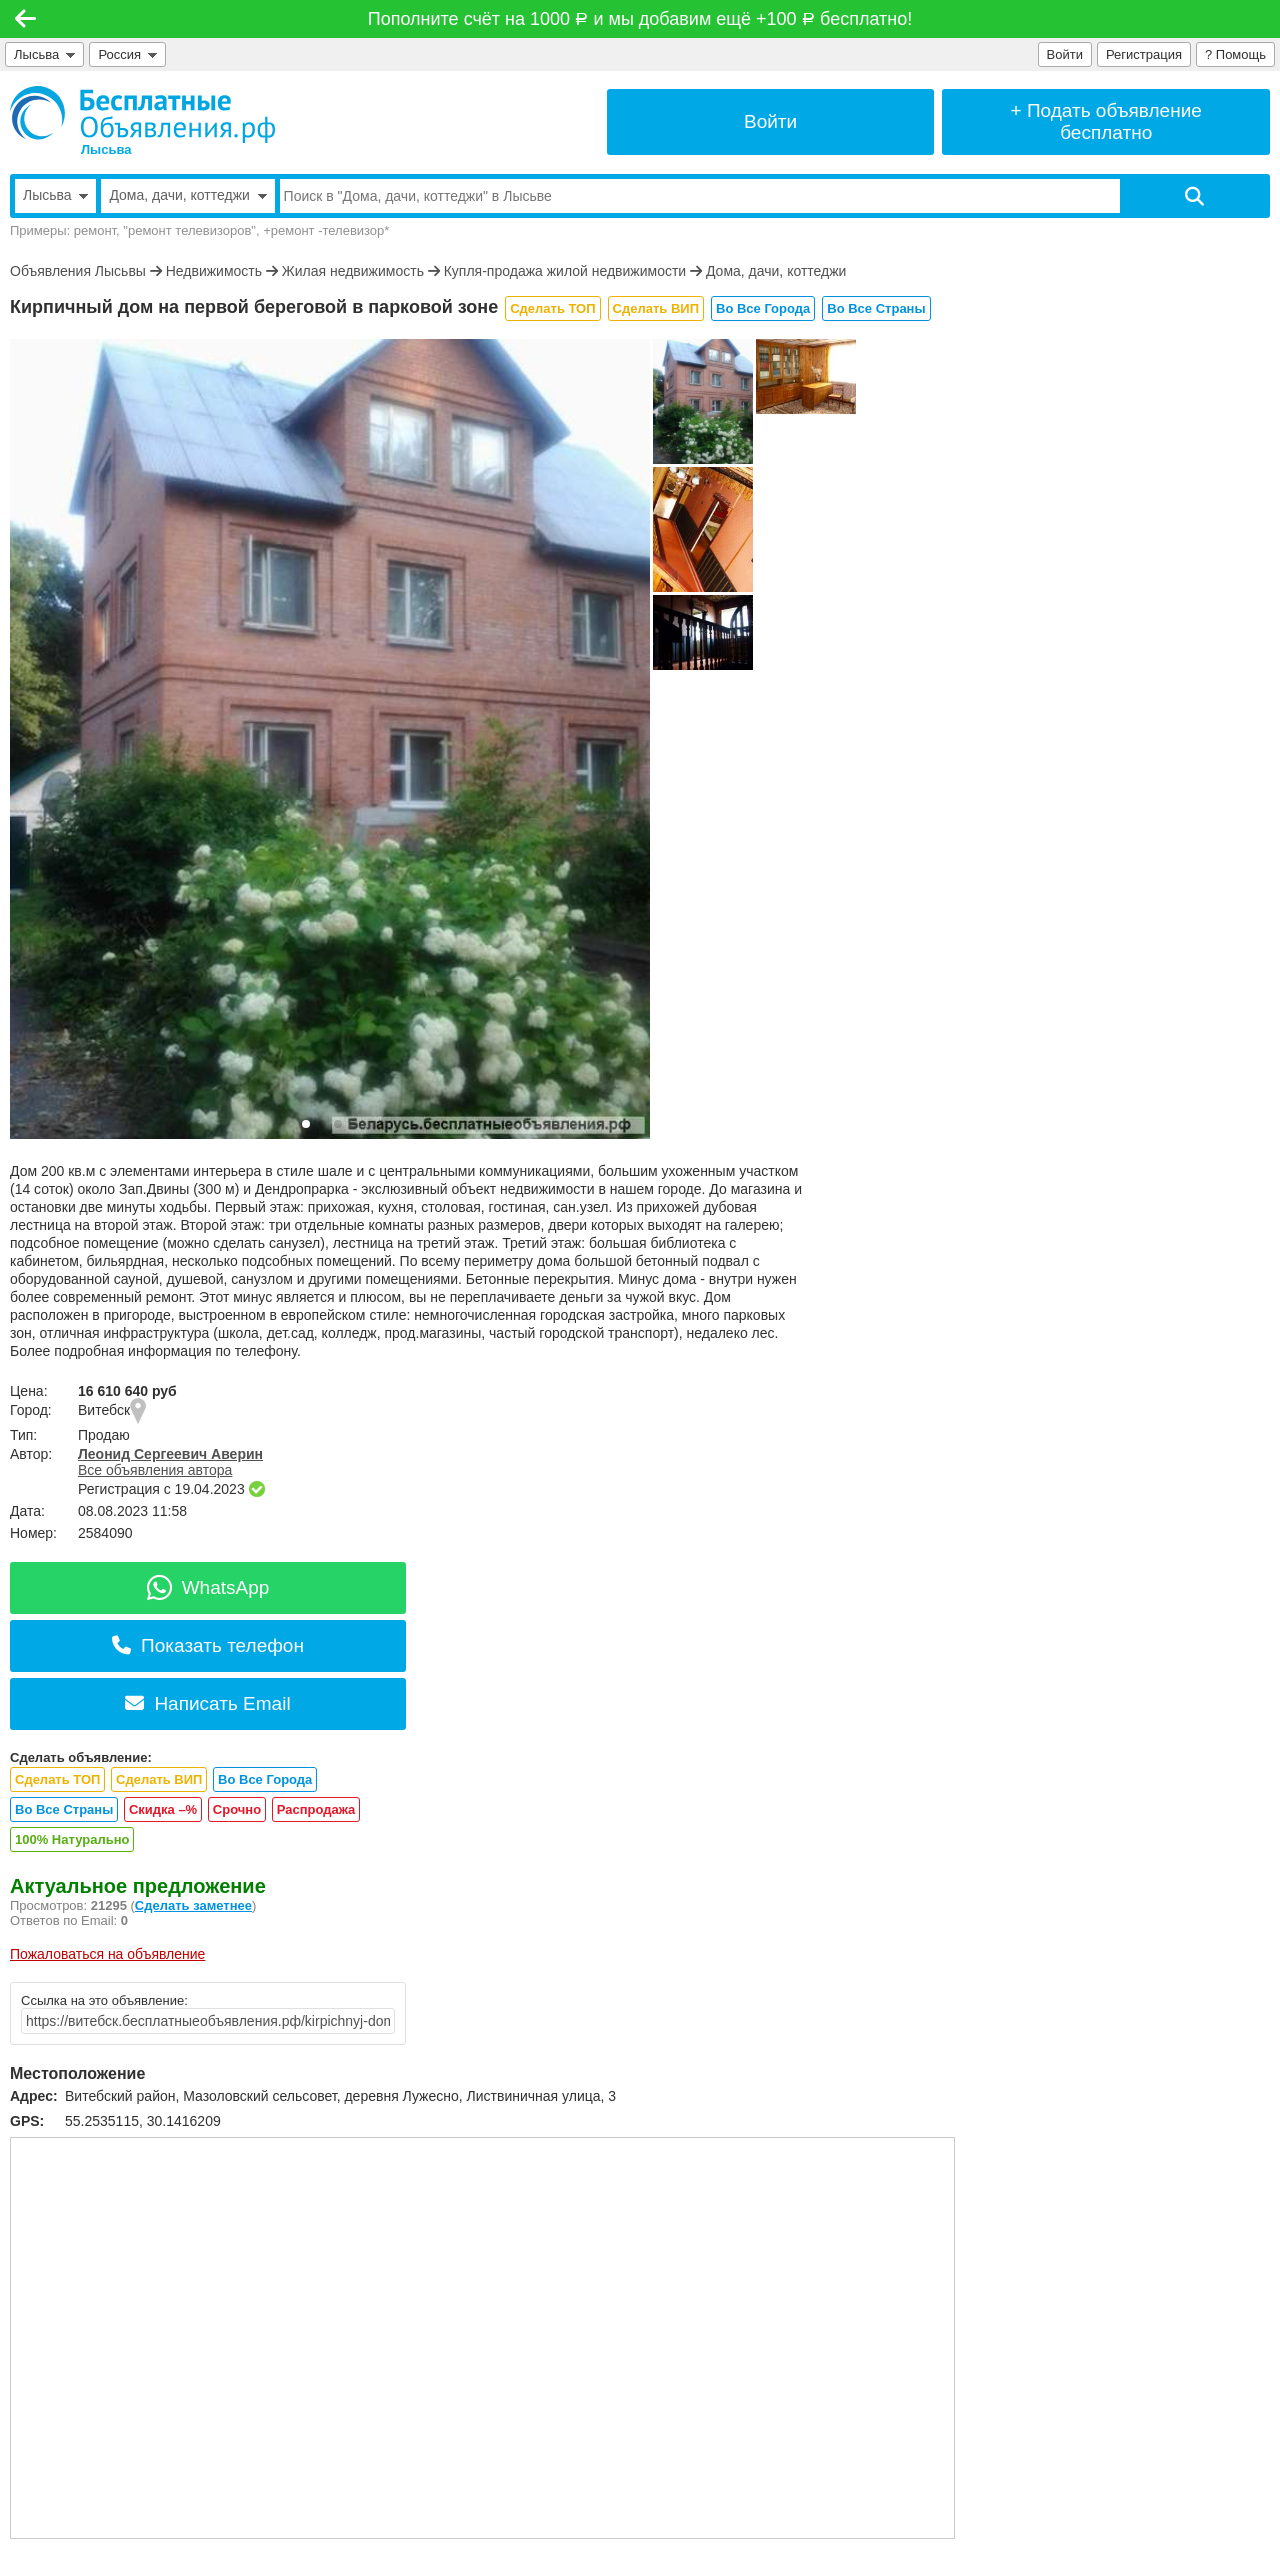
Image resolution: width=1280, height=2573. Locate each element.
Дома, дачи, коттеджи (776, 271)
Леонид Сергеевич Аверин (170, 1454)
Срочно (237, 1809)
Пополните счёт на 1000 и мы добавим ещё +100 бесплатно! (640, 19)
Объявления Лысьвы (78, 271)
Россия (127, 54)
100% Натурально (72, 1839)
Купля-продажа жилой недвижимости (565, 271)
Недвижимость (214, 271)
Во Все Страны (876, 308)
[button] (306, 1124)
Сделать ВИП (656, 308)
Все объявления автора (155, 1470)
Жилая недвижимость (353, 271)
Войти (1065, 54)
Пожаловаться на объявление (107, 1954)
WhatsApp (208, 1587)
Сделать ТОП (552, 308)
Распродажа (316, 1809)
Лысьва (44, 54)
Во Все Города (763, 308)
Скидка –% (163, 1809)
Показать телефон (208, 1645)
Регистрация (1144, 54)
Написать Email (207, 1703)
